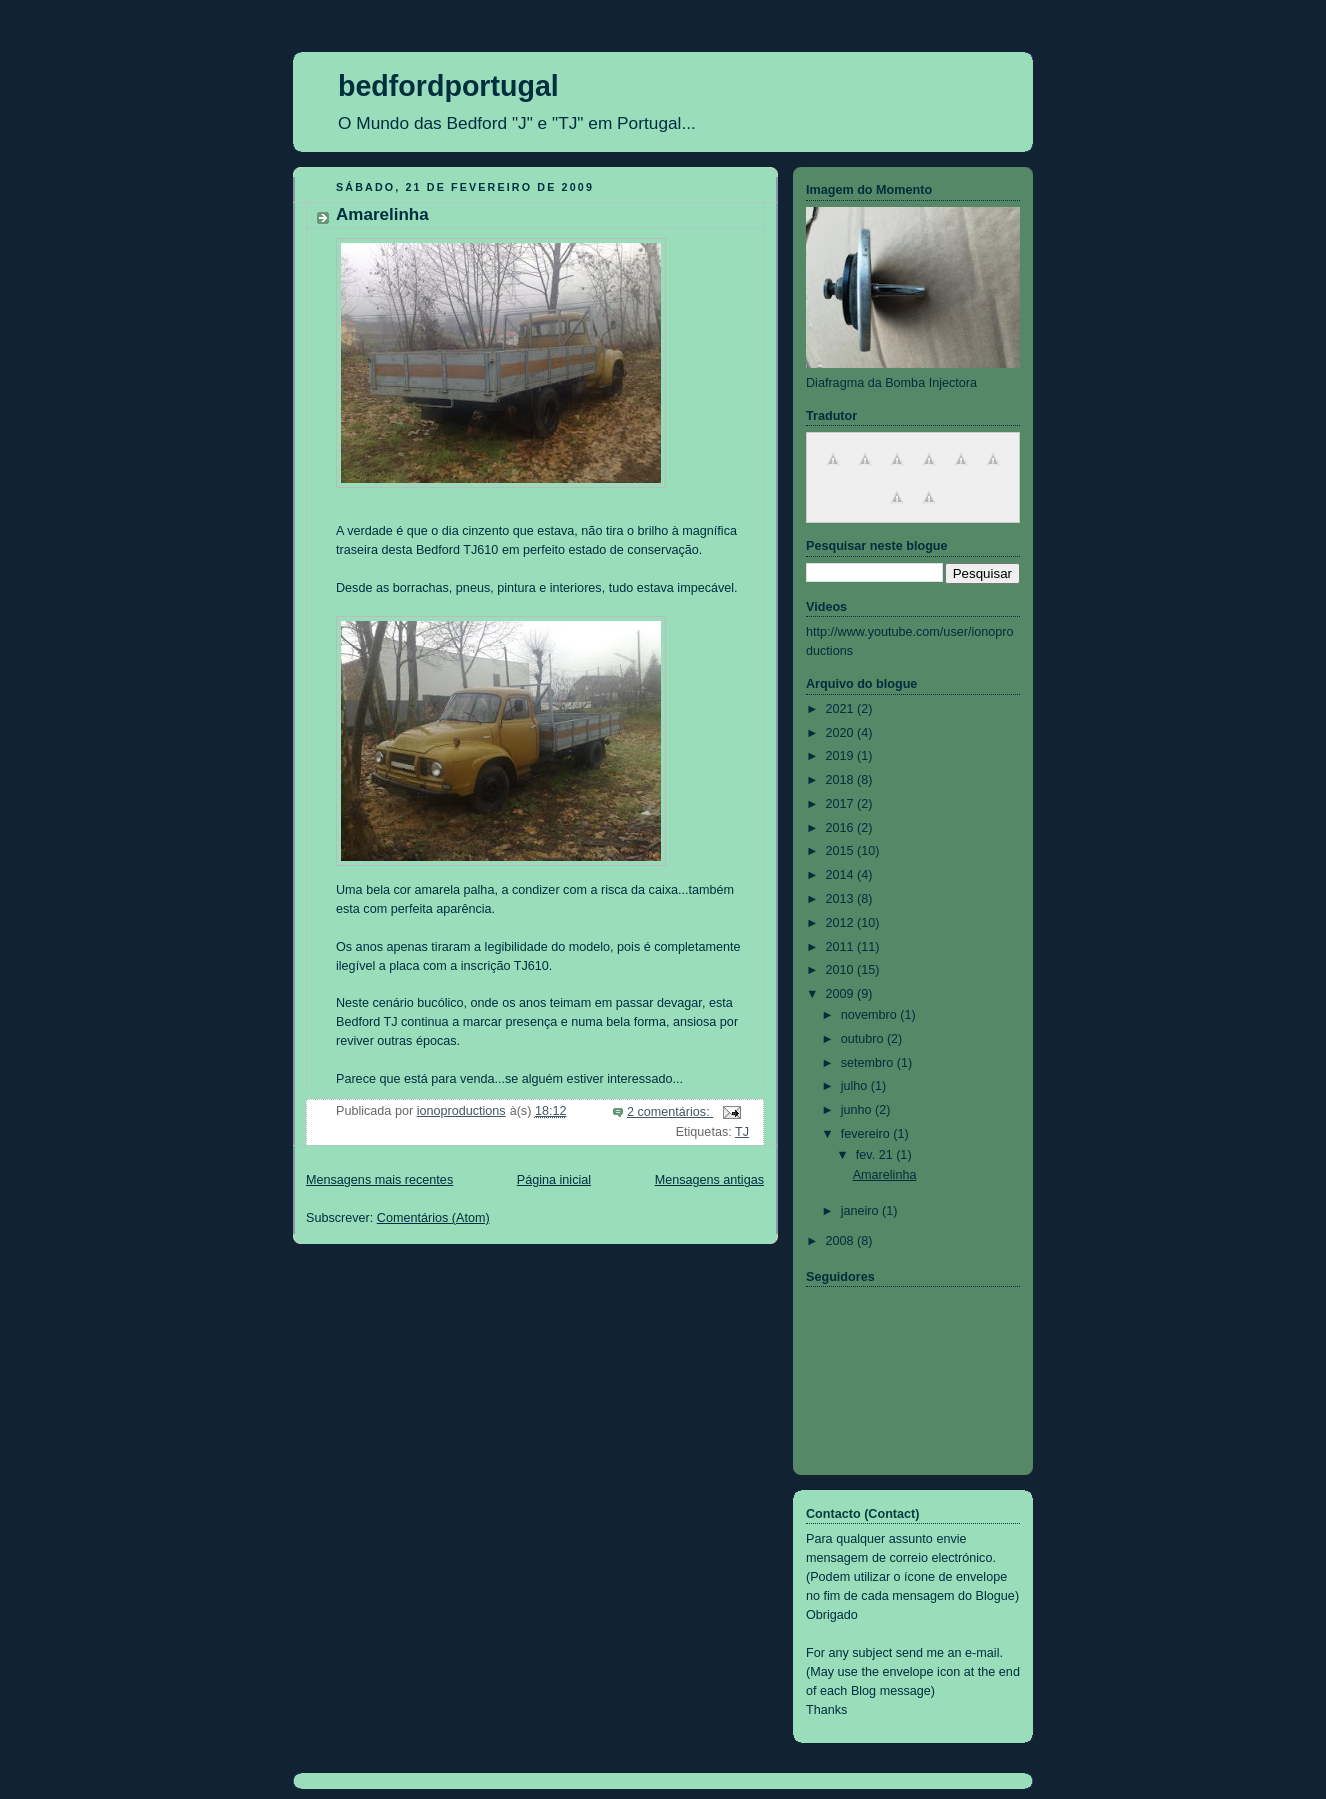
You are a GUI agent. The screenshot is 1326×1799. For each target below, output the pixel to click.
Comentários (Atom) (433, 1218)
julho (856, 1086)
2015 (842, 851)
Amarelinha (382, 214)
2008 (842, 1241)
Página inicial (554, 1180)
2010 (842, 970)
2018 (842, 780)
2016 (842, 828)
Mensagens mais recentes (379, 1180)
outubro (864, 1039)
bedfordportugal (448, 86)
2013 (842, 899)
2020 (842, 733)
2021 (842, 709)
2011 (842, 947)
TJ (742, 1132)
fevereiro (867, 1134)
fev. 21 (876, 1155)
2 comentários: (670, 1112)
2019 (842, 756)
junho (858, 1110)
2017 (842, 804)
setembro (869, 1063)
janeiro (861, 1211)
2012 (842, 923)
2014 (842, 875)
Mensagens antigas (709, 1180)
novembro (871, 1015)
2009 (842, 994)
